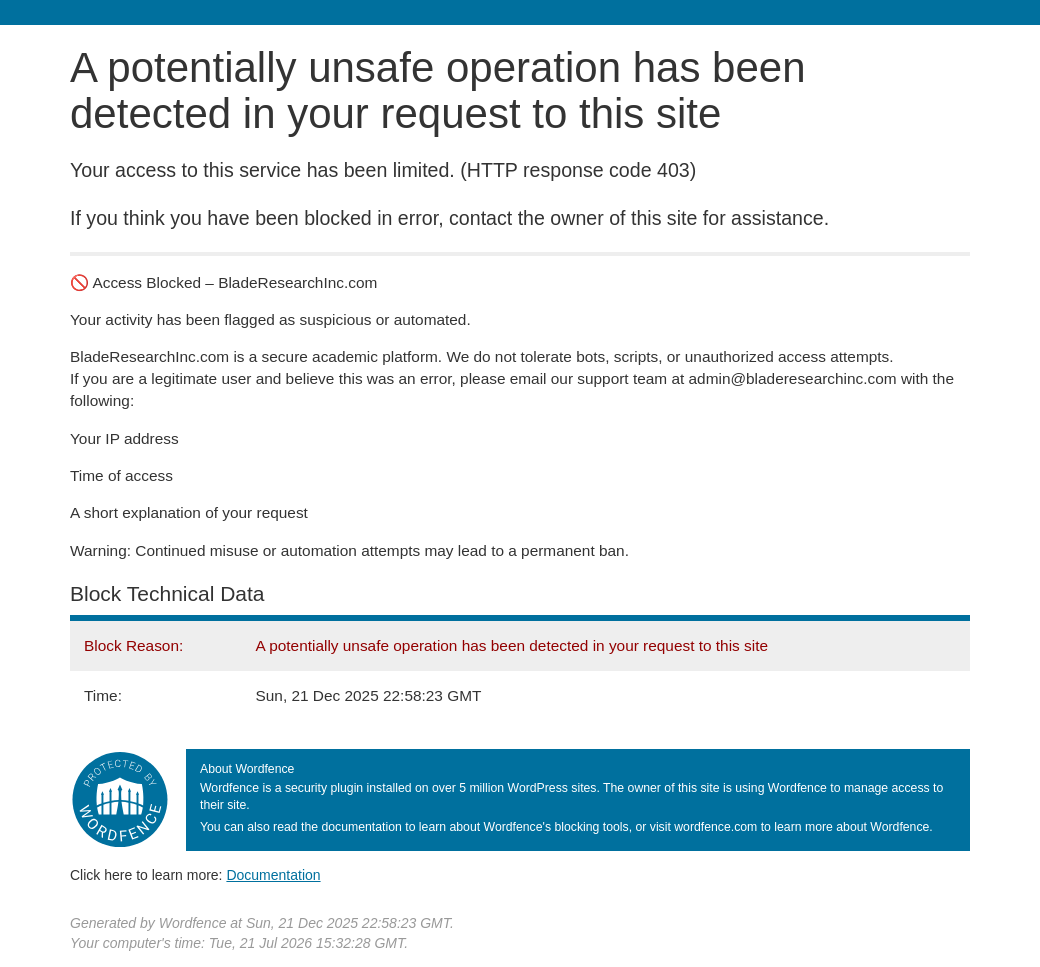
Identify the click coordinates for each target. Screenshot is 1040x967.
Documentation (273, 875)
